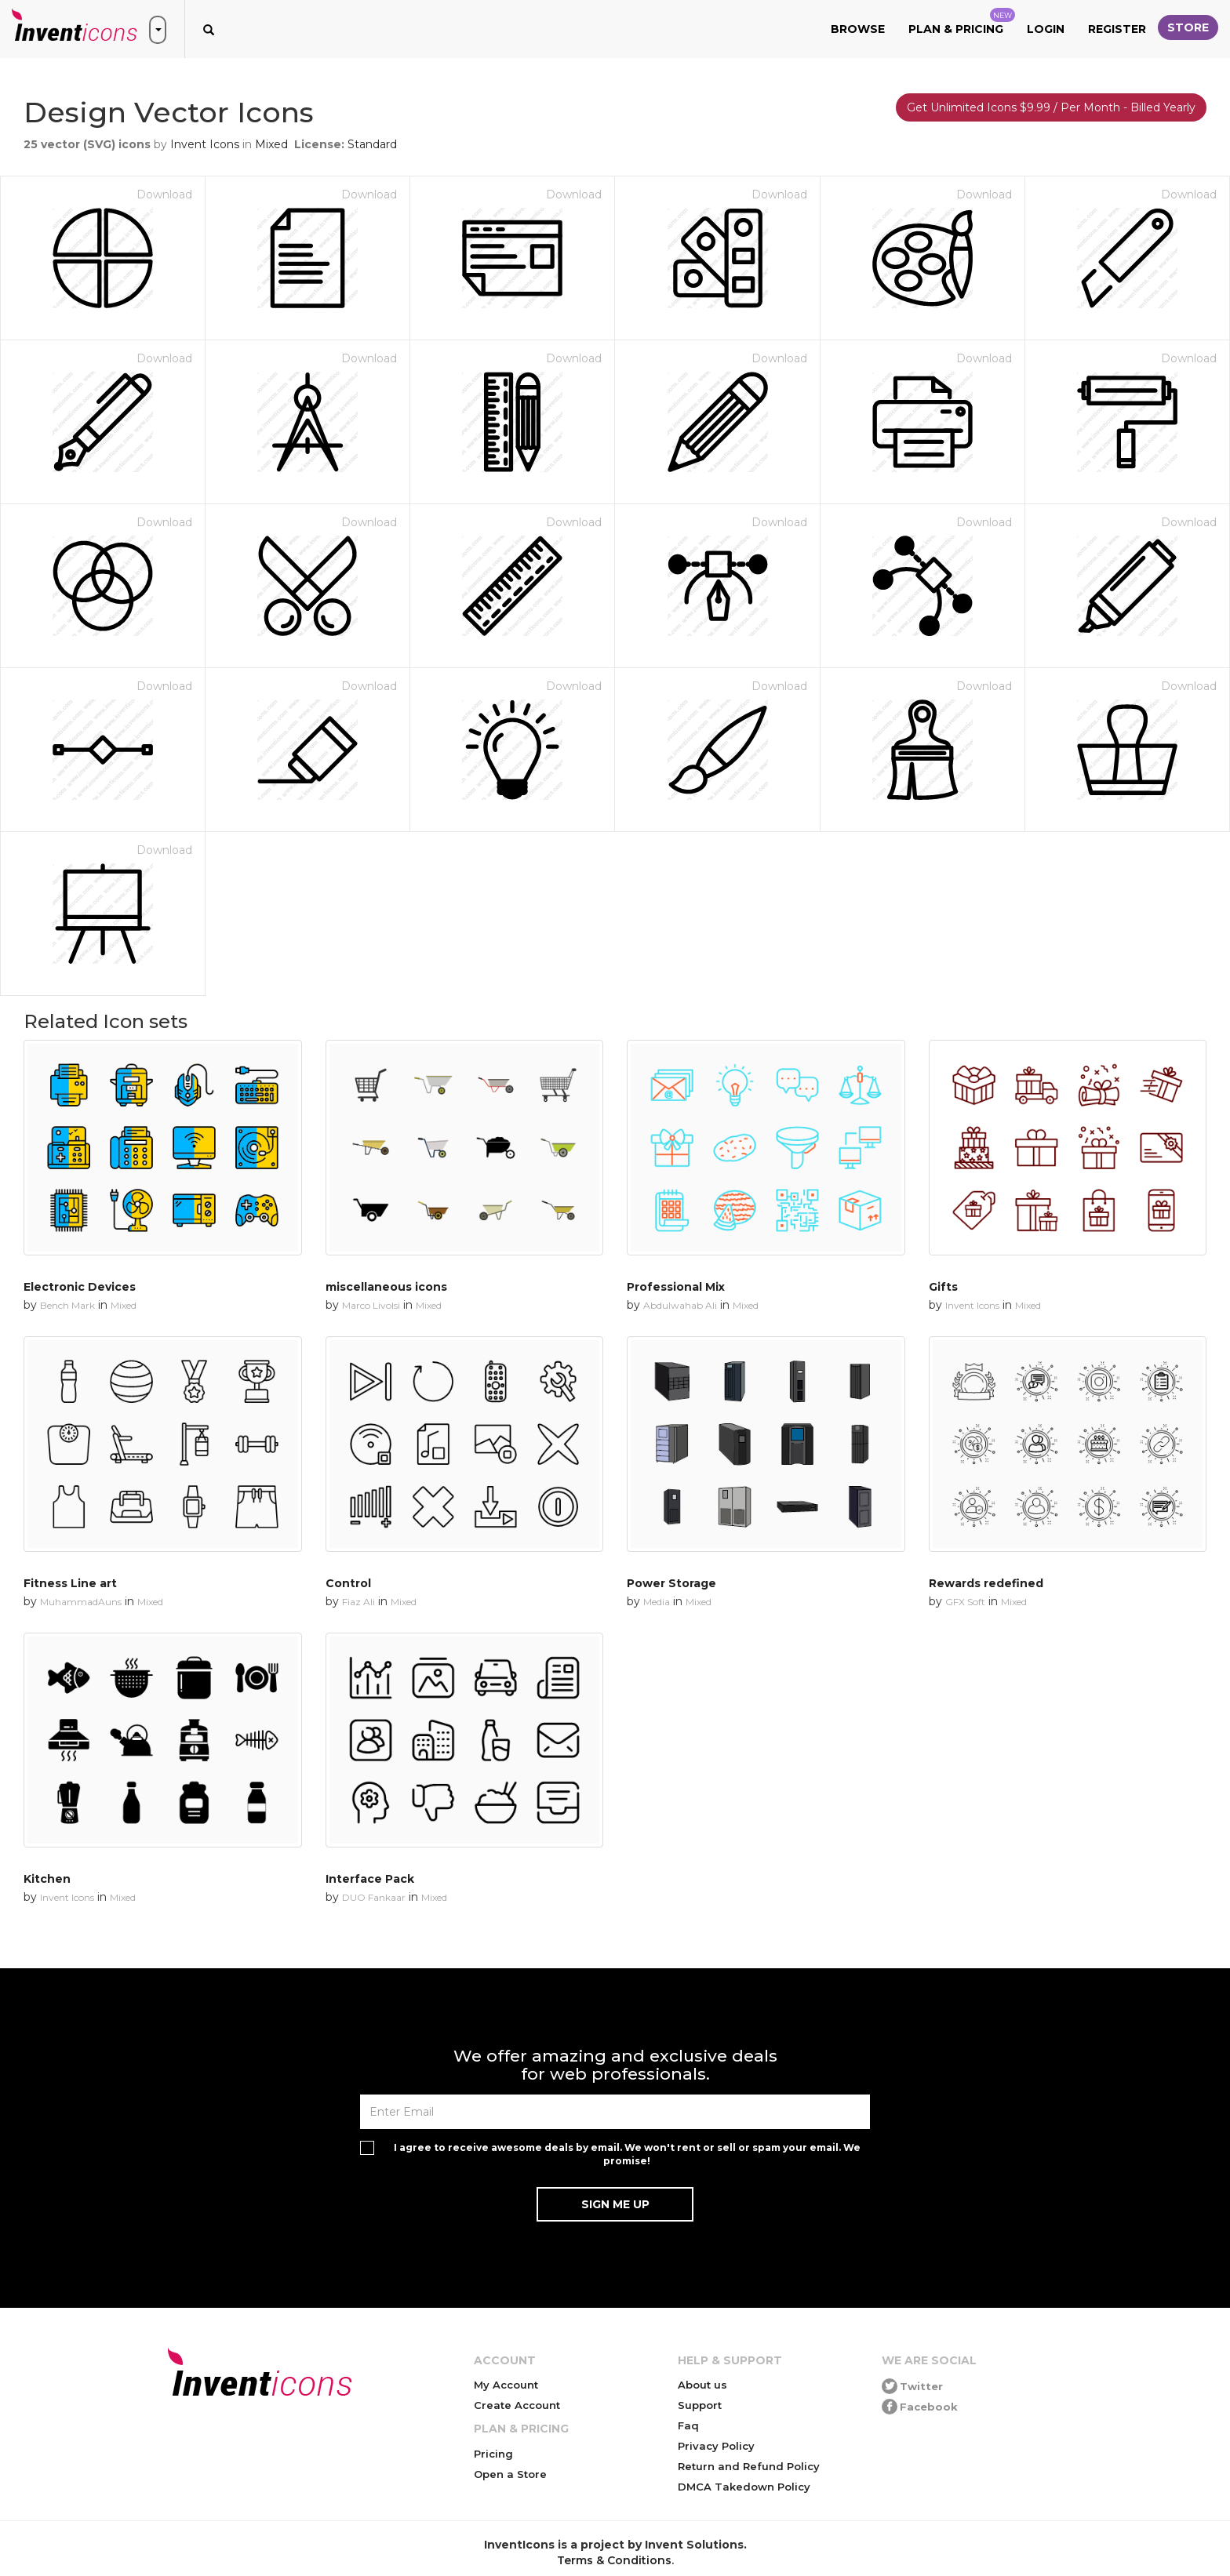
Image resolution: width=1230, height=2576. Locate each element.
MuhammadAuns (81, 1602)
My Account (506, 2384)
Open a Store (510, 2474)
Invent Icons (204, 144)
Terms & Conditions (614, 2560)
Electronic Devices (80, 1287)
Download (164, 194)
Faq (688, 2425)
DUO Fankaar (374, 1897)
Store (1188, 27)
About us (702, 2384)
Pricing (493, 2453)
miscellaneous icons (386, 1287)
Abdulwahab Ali (680, 1305)
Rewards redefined (986, 1583)
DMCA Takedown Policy (744, 2486)
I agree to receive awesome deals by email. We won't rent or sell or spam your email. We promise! (627, 2154)
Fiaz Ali (358, 1602)
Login (1045, 29)
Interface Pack (370, 1879)
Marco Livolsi (371, 1305)
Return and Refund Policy (749, 2466)
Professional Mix (676, 1287)
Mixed (271, 144)
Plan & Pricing (961, 22)
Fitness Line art (70, 1583)
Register (1117, 29)
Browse (858, 29)
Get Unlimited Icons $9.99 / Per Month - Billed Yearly (1051, 107)
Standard (372, 144)
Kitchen (47, 1879)
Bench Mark (67, 1305)
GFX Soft (965, 1602)
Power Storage (671, 1583)
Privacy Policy (716, 2446)
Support (700, 2405)
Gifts (943, 1287)
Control (348, 1583)
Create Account (517, 2405)
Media (656, 1602)
